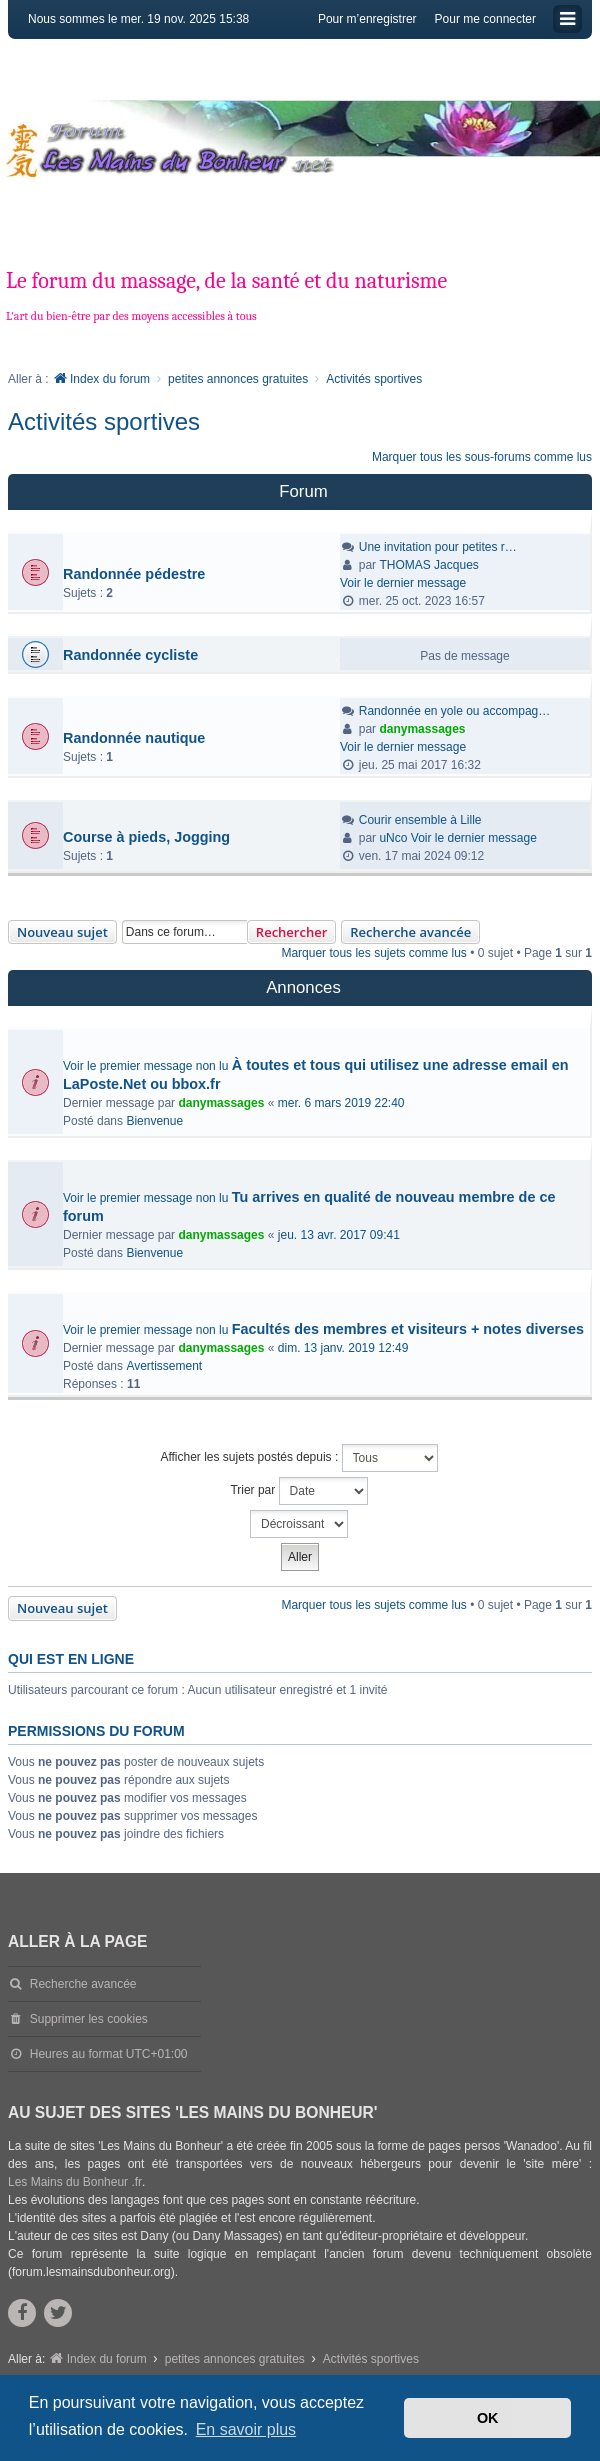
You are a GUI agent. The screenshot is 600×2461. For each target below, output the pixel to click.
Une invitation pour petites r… (438, 547)
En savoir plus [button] (246, 2429)
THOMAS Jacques (428, 565)
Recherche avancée (410, 932)
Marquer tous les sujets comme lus (373, 953)
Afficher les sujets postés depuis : (298, 1458)
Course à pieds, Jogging (146, 837)
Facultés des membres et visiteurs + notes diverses (408, 1329)
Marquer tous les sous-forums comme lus (482, 457)
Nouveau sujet (62, 932)
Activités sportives (104, 421)
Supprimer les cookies (89, 2019)
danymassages (422, 729)
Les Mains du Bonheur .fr (75, 2182)
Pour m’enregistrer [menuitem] (367, 19)
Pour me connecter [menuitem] (485, 19)
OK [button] (488, 2418)
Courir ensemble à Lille (420, 820)
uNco (393, 838)
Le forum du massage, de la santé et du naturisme (226, 281)
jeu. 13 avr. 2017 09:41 (339, 1235)
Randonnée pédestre (134, 574)
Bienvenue (154, 1121)
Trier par (298, 1491)
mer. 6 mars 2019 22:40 (341, 1103)
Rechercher (291, 932)
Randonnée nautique (134, 738)
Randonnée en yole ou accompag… (454, 711)
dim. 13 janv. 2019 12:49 (343, 1348)
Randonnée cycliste (130, 655)
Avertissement (164, 1366)
